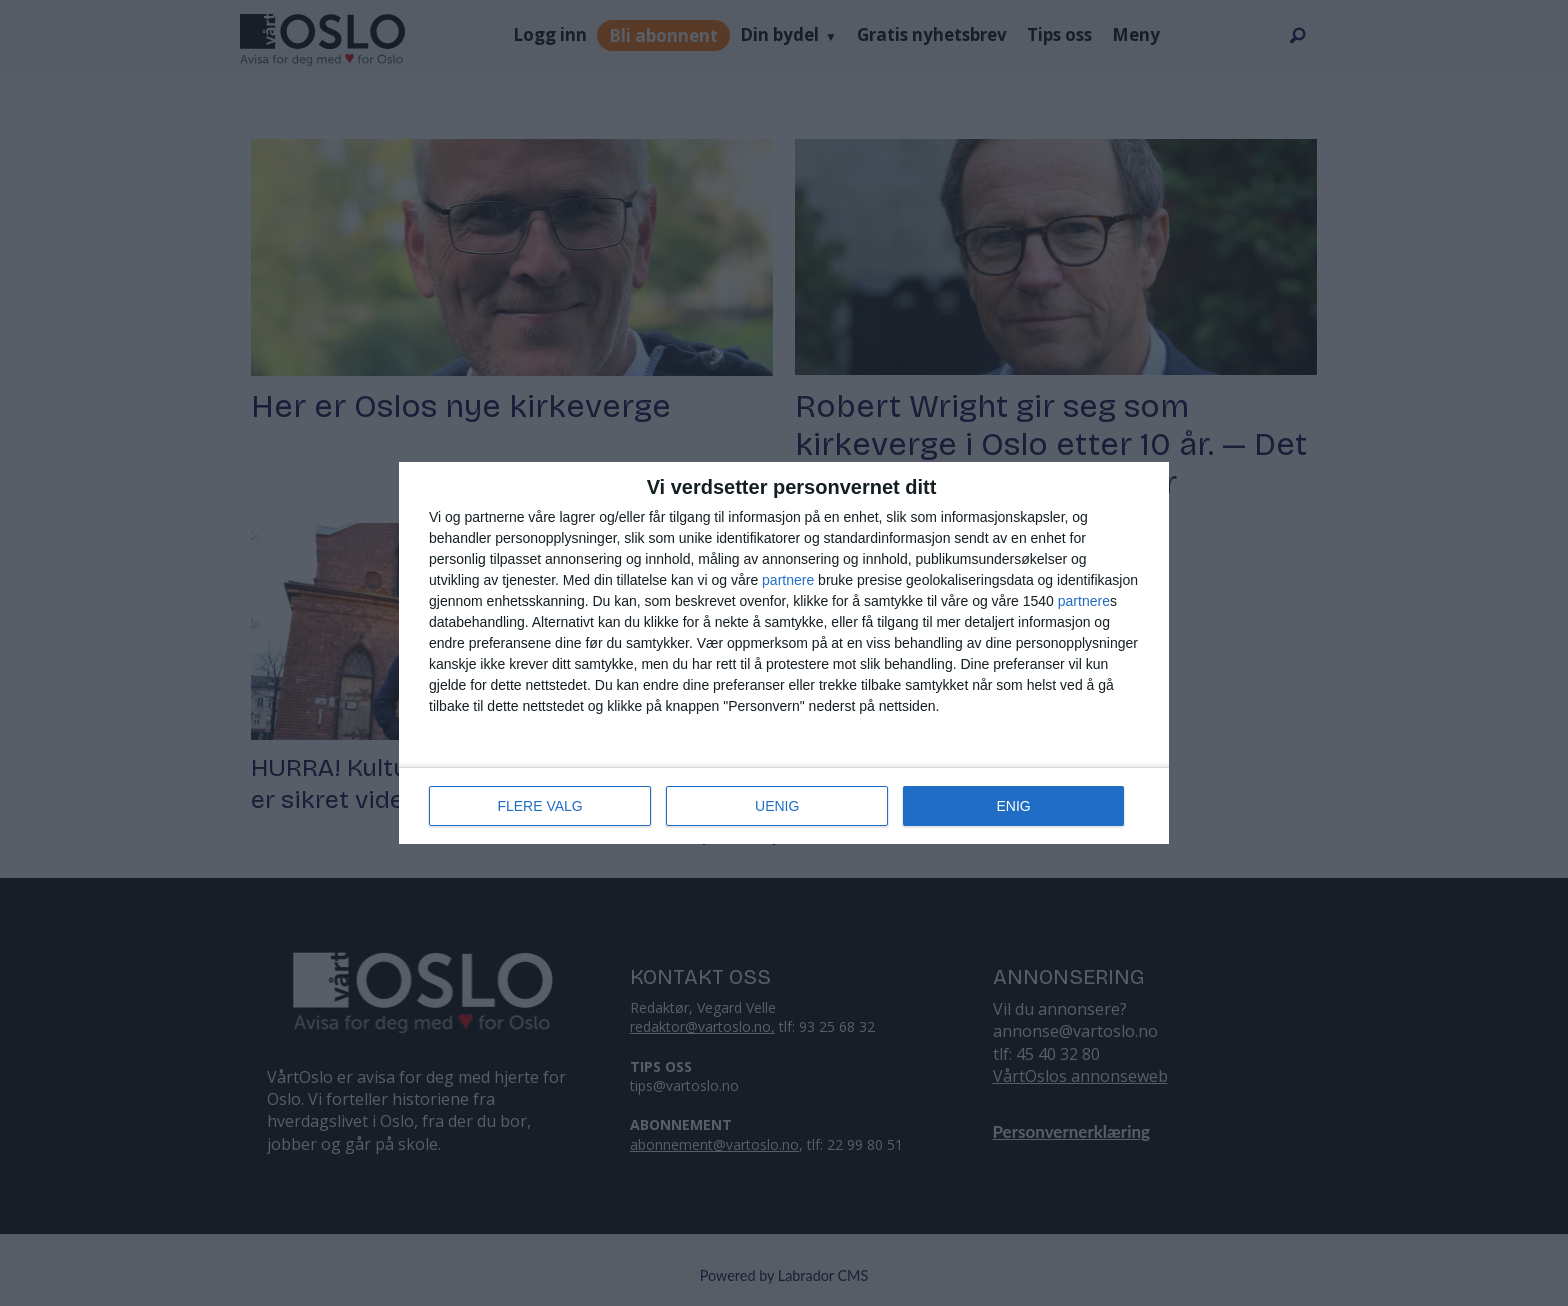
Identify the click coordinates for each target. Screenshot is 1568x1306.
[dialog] (784, 653)
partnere (788, 580)
